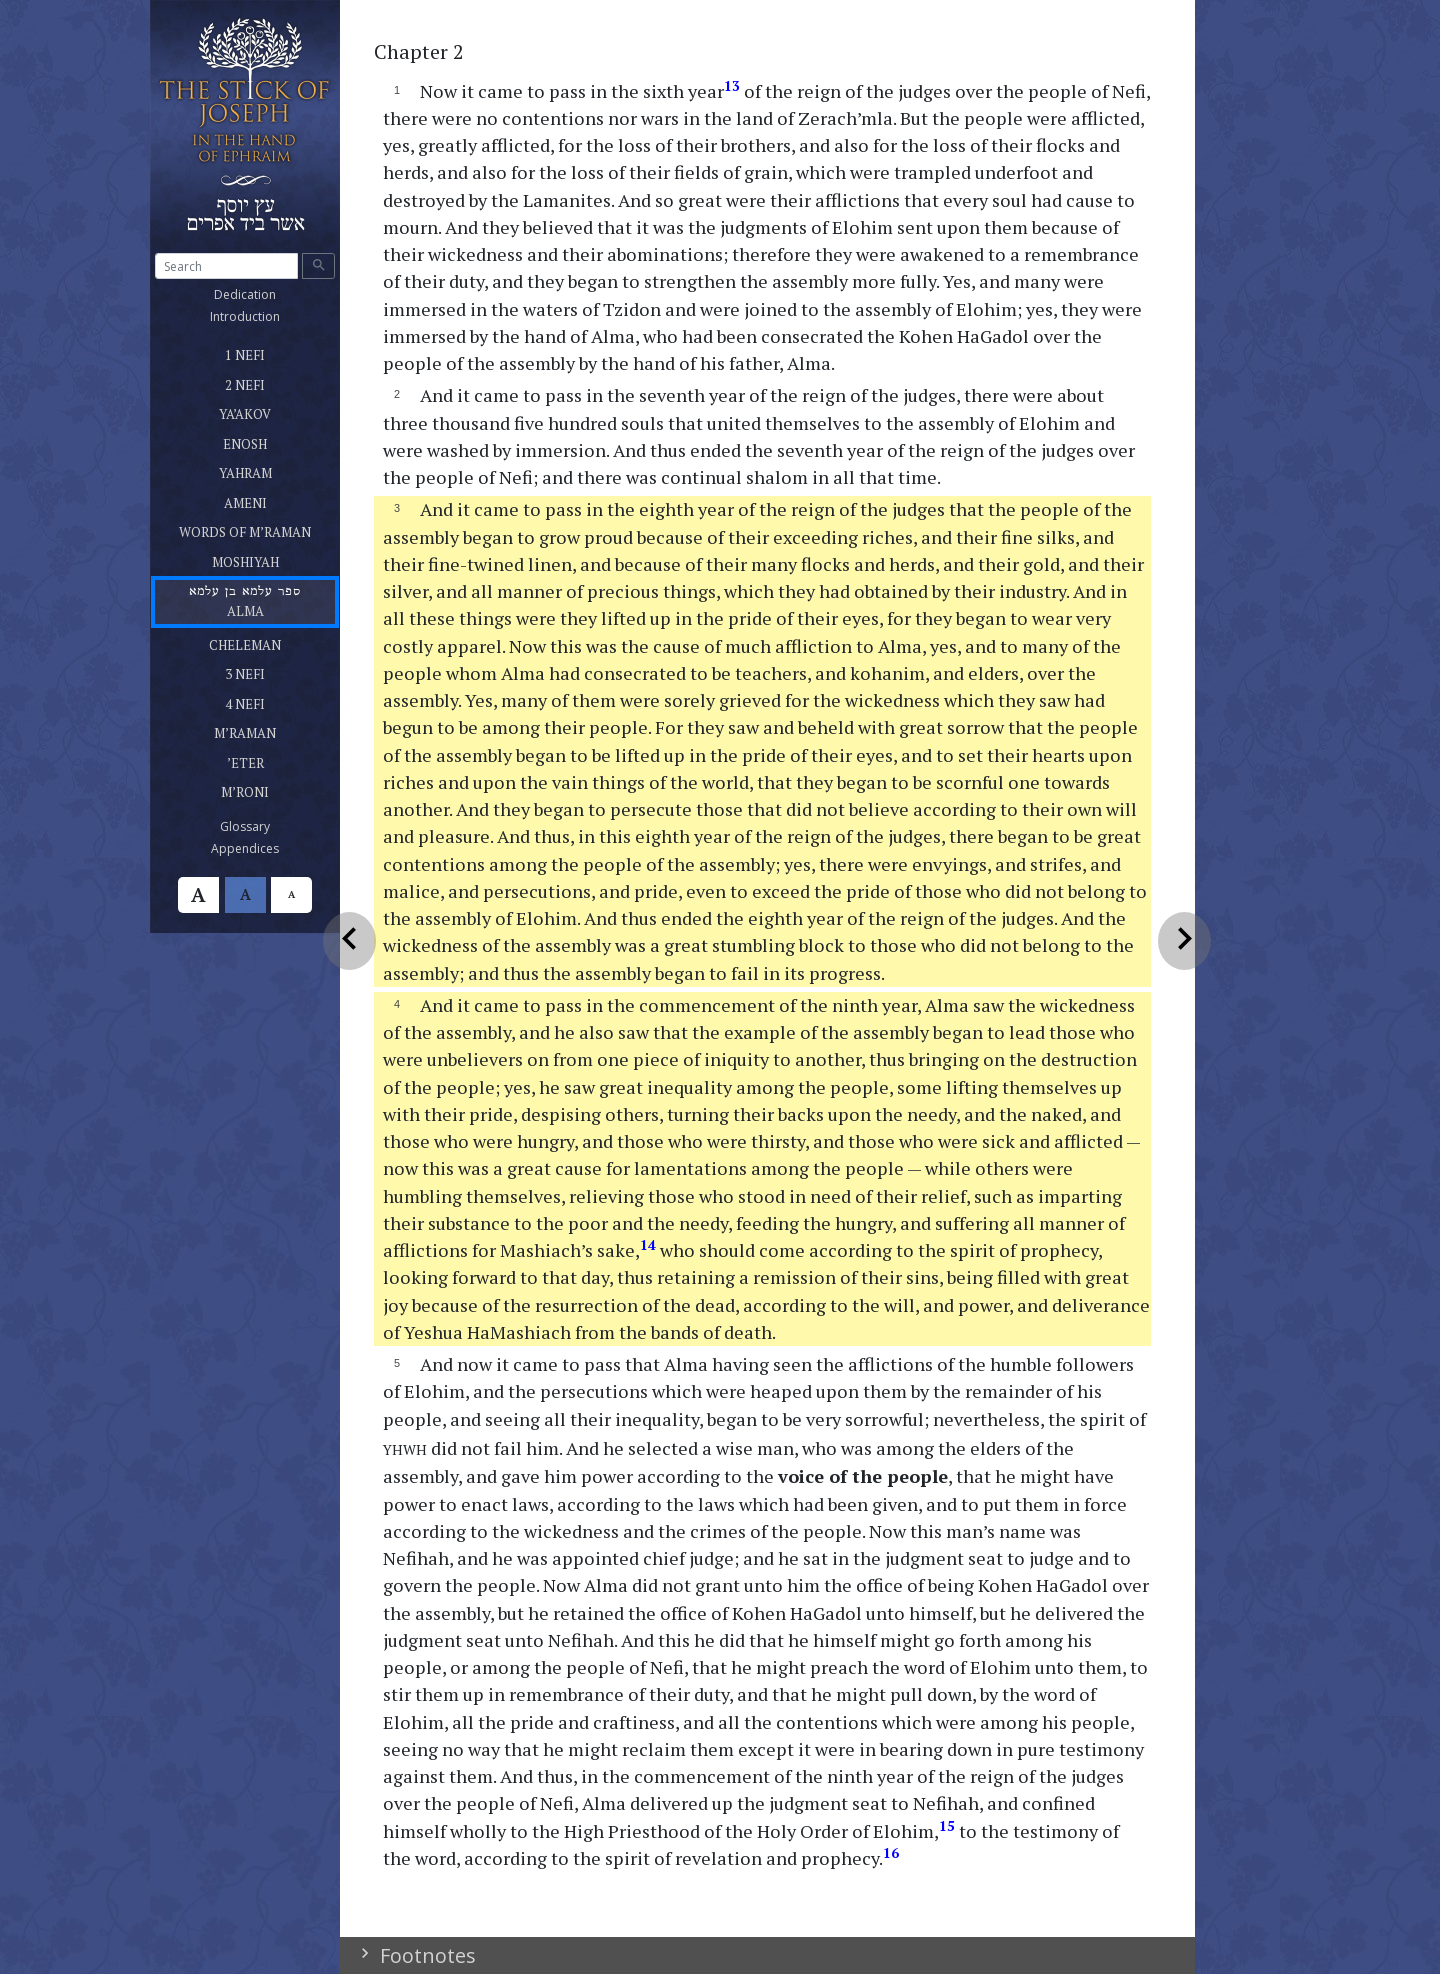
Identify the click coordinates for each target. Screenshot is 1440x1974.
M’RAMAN (270, 730)
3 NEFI (246, 671)
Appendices (268, 848)
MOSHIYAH (269, 559)
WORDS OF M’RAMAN (259, 529)
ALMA (244, 600)
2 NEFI (261, 382)
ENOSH (268, 441)
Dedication (268, 294)
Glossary (268, 826)
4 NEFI (246, 701)
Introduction (268, 316)
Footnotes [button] (425, 1955)
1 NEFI (246, 352)
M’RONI (270, 789)
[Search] (226, 266)
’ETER (266, 760)
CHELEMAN (270, 642)
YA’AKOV (258, 411)
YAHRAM (270, 470)
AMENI (268, 500)
